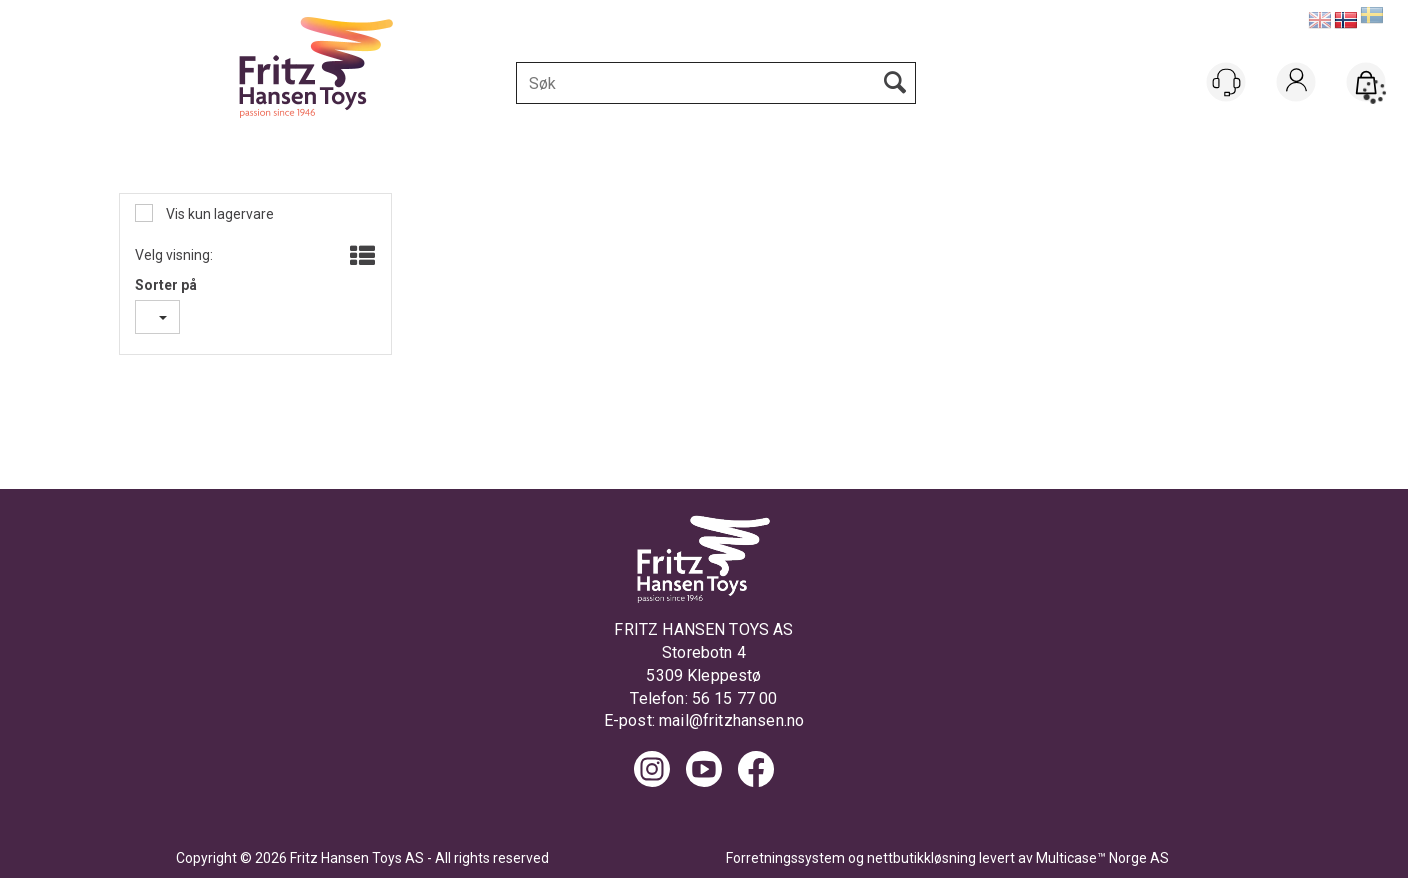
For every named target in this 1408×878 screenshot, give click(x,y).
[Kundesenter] (1226, 82)
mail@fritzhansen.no (731, 720)
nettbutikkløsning (921, 858)
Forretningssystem (785, 858)
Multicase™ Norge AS (1102, 858)
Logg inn (1296, 107)
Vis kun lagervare (218, 214)
